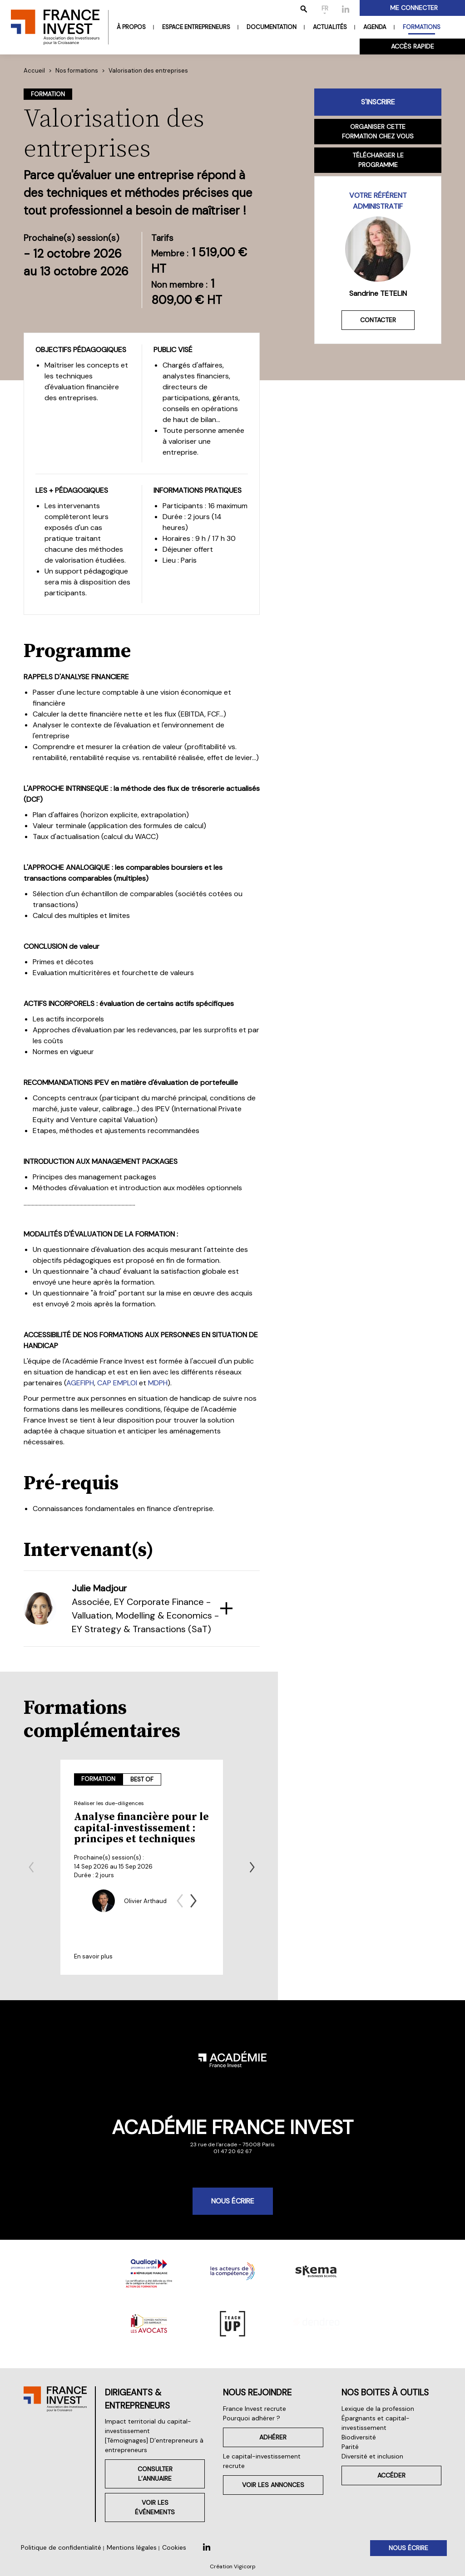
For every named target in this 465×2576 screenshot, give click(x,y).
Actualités (330, 27)
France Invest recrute (242, 2418)
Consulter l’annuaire (140, 2483)
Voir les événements (140, 2512)
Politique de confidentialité (61, 2547)
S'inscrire (378, 102)
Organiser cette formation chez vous (378, 131)
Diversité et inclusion (366, 2466)
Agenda (374, 27)
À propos (131, 27)
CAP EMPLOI (117, 1383)
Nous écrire (232, 2201)
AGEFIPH (80, 1383)
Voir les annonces (264, 2485)
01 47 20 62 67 (232, 2151)
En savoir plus (93, 1956)
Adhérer (264, 2447)
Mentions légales (132, 2547)
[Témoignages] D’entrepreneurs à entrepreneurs (136, 2454)
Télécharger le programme (378, 160)
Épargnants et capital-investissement (370, 2432)
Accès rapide (412, 46)
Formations (421, 27)
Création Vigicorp (233, 2566)
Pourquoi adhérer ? (239, 2428)
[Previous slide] (31, 1867)
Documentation (272, 27)
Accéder (388, 2485)
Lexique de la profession (372, 2418)
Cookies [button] (174, 2547)
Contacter (378, 320)
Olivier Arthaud (145, 1901)
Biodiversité (353, 2447)
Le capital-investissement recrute (261, 2466)
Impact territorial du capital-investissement (130, 2435)
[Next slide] (252, 1867)
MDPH (158, 1383)
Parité (344, 2456)
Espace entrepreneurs (196, 27)
